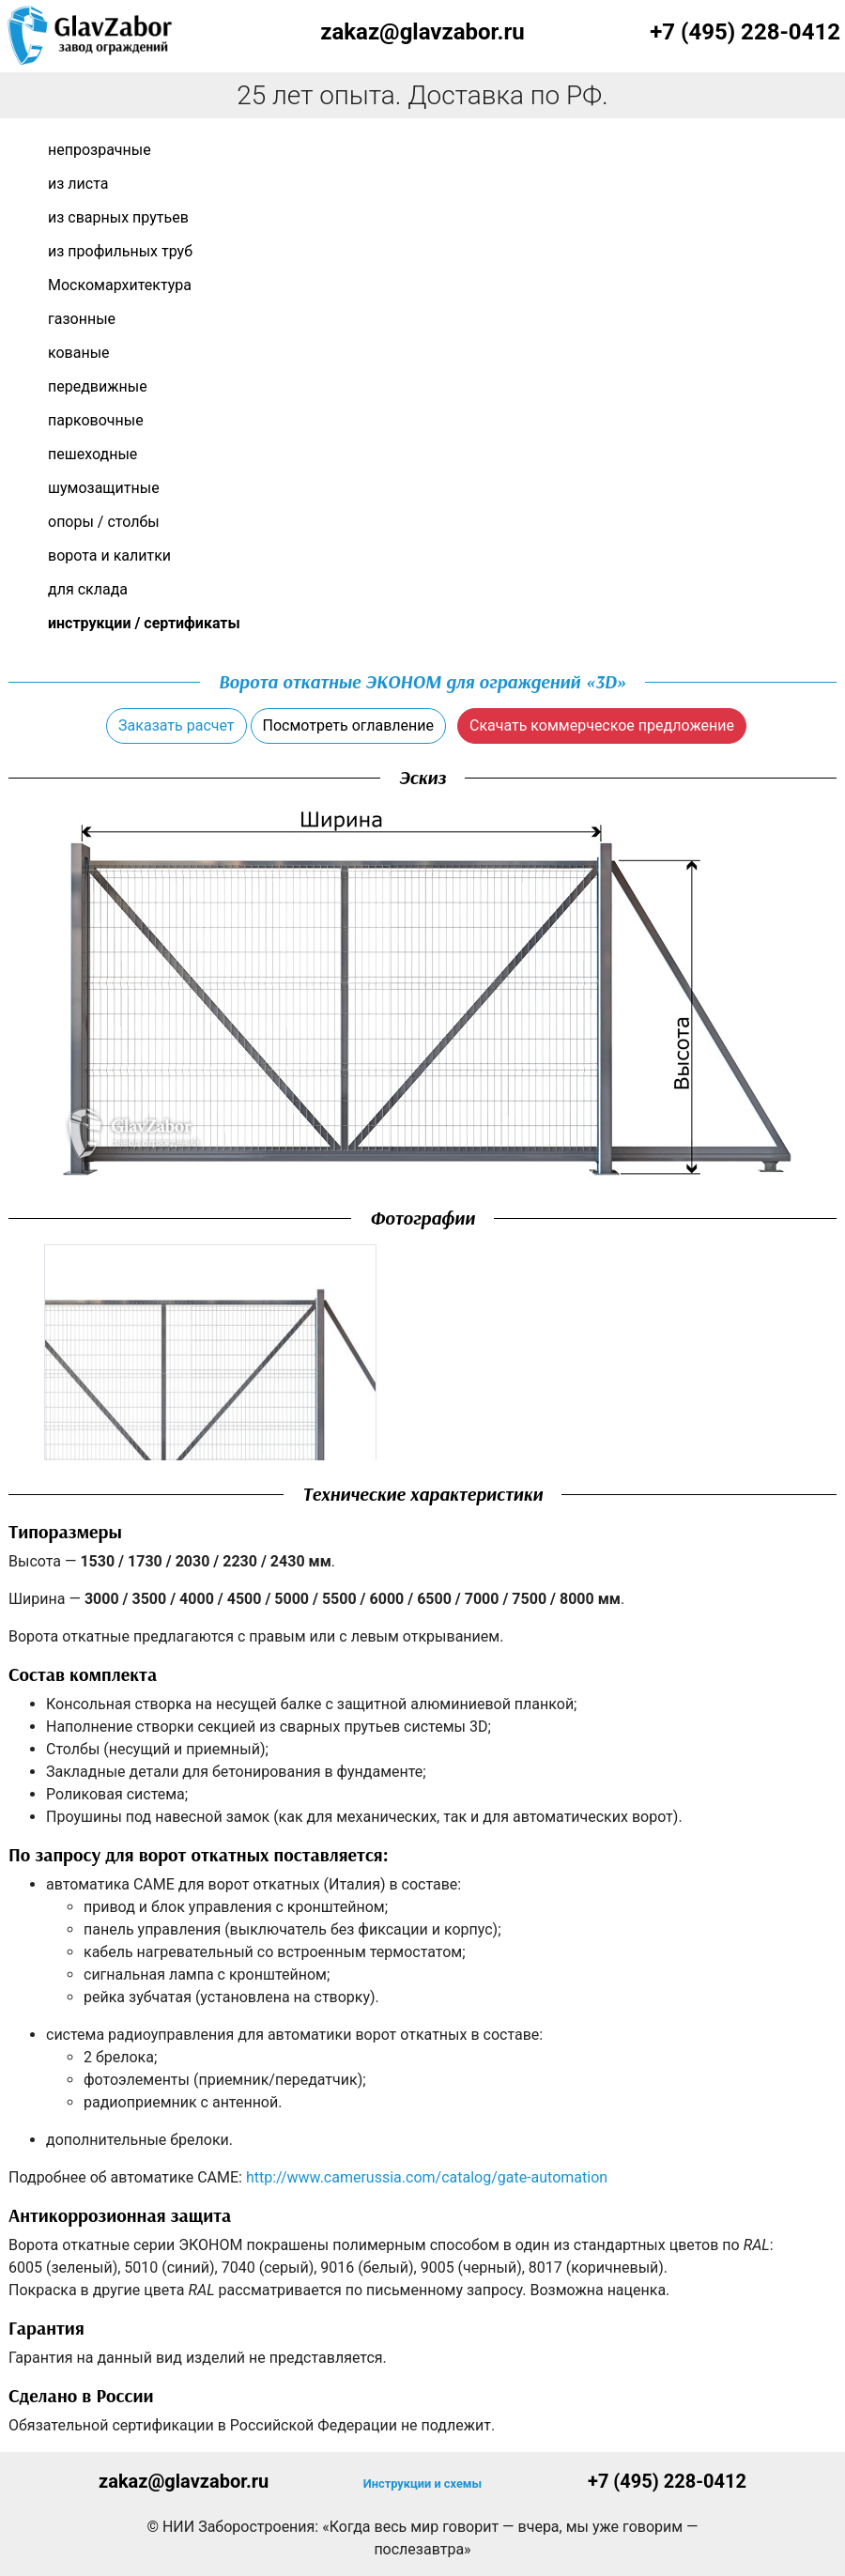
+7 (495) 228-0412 (745, 32)
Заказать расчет (176, 725)
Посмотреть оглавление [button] (348, 725)
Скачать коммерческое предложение (601, 725)
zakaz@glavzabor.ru (422, 32)
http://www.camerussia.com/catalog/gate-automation (426, 2177)
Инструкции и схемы (422, 2483)
